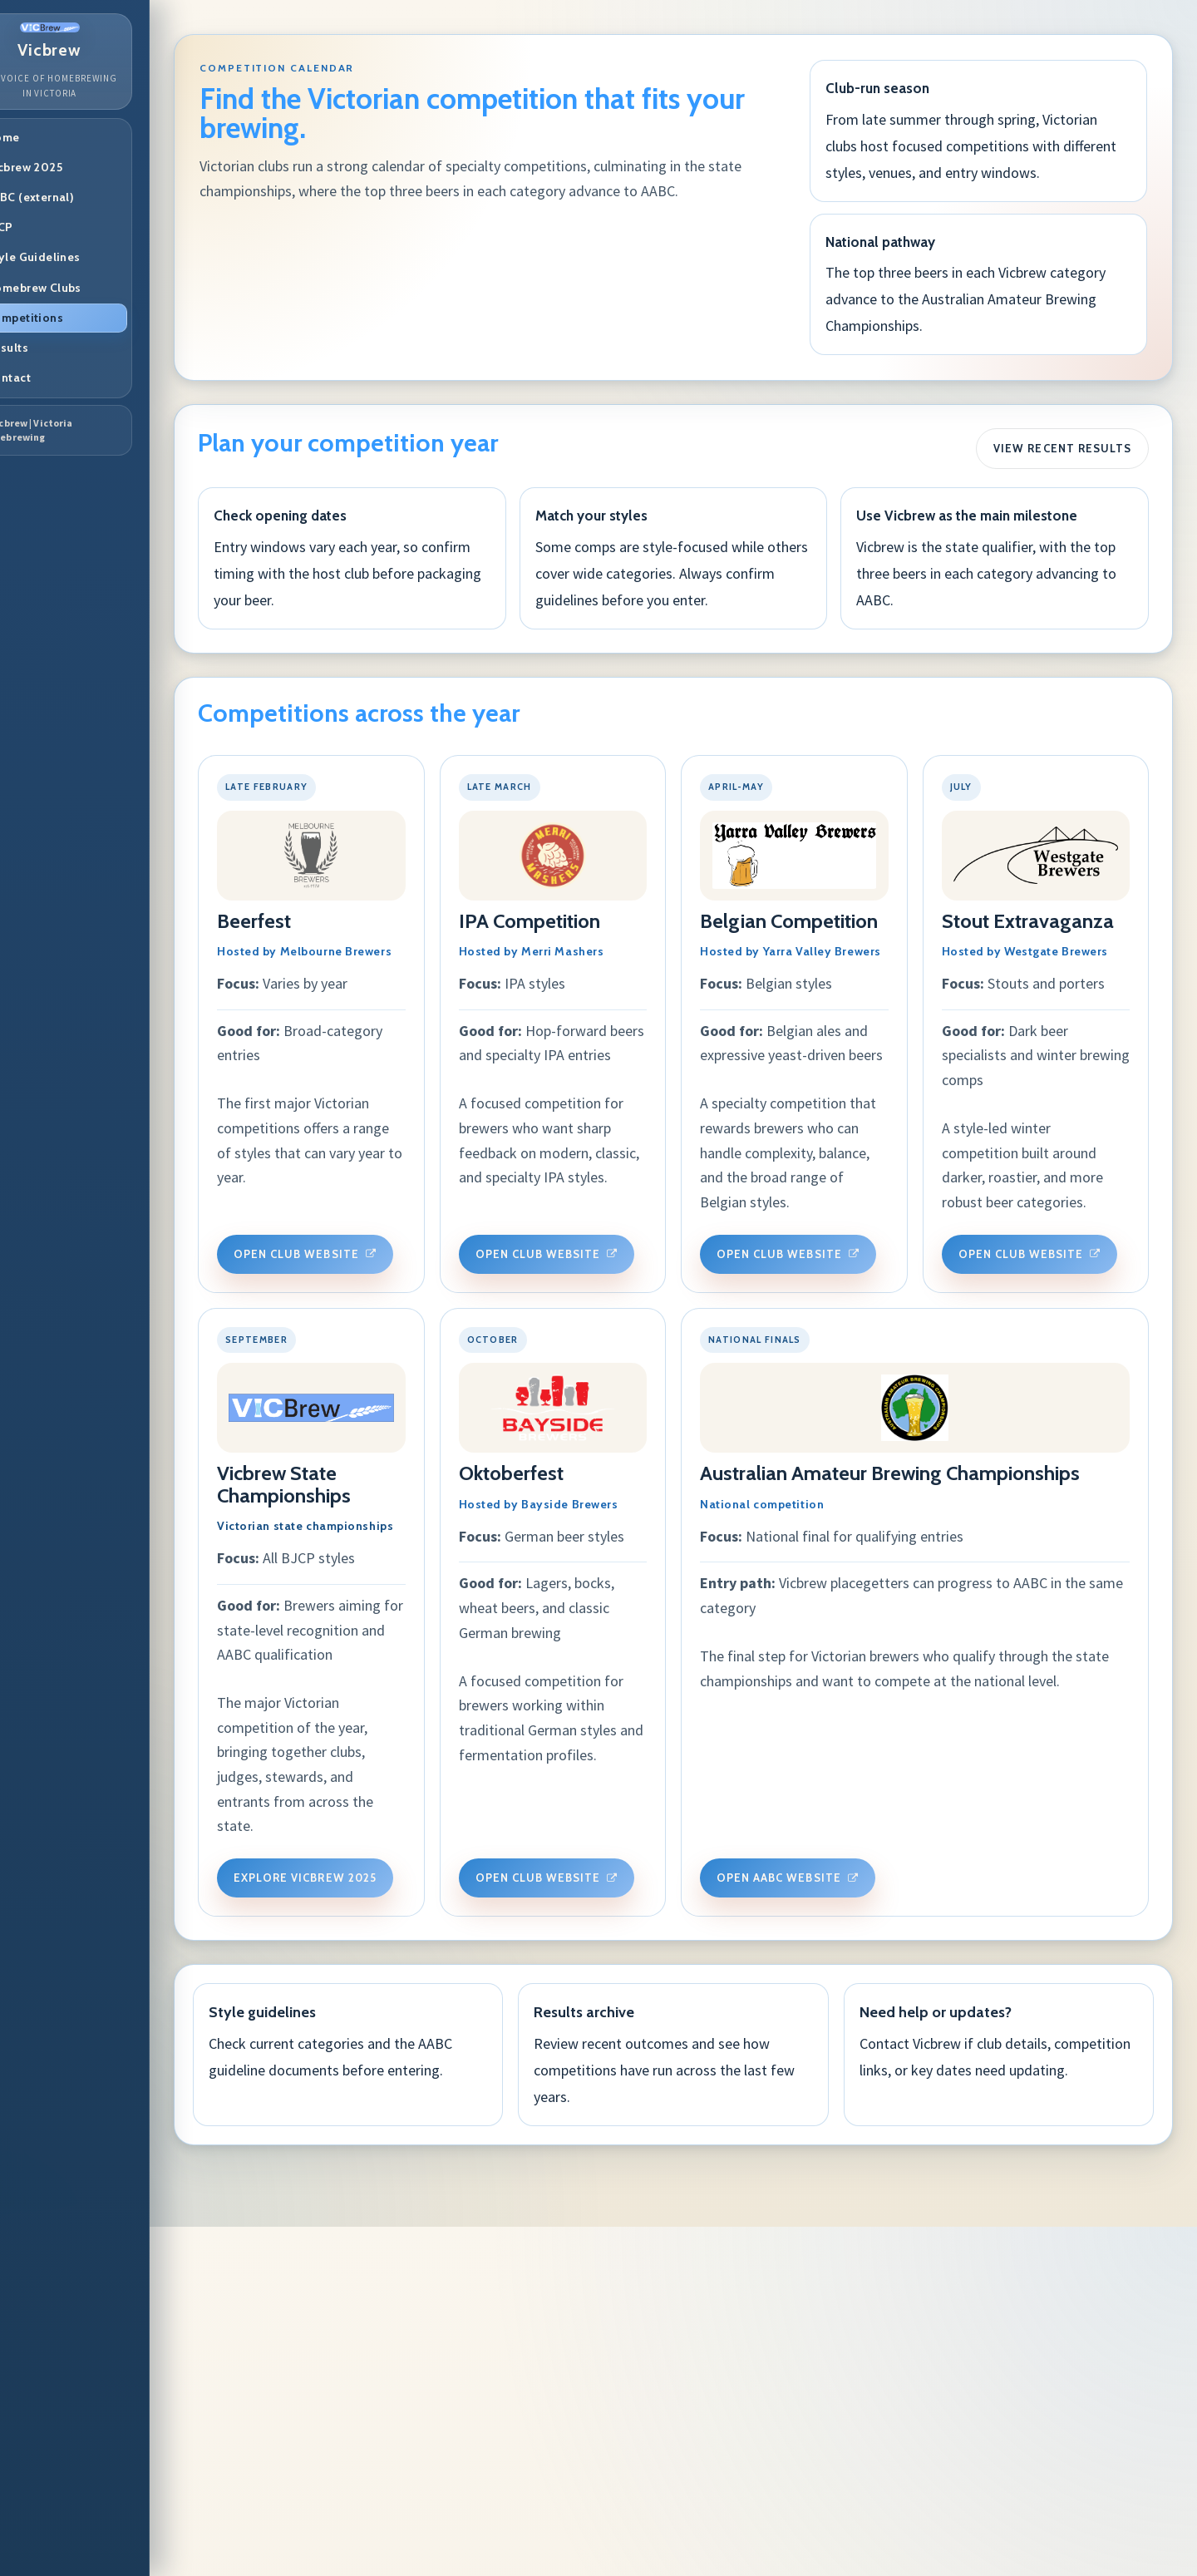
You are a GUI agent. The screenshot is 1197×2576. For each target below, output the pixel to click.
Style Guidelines (83, 256)
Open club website (965, 1227)
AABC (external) (80, 197)
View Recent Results (1060, 440)
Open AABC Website (356, 2231)
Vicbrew (99, 41)
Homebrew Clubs (83, 287)
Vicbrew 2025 (74, 167)
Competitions (74, 317)
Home (53, 137)
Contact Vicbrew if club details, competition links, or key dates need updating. (1005, 2400)
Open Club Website (357, 1227)
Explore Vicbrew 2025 (660, 1771)
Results (57, 347)
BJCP (49, 227)
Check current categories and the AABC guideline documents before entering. (391, 2387)
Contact (58, 377)
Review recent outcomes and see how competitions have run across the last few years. (698, 2400)
